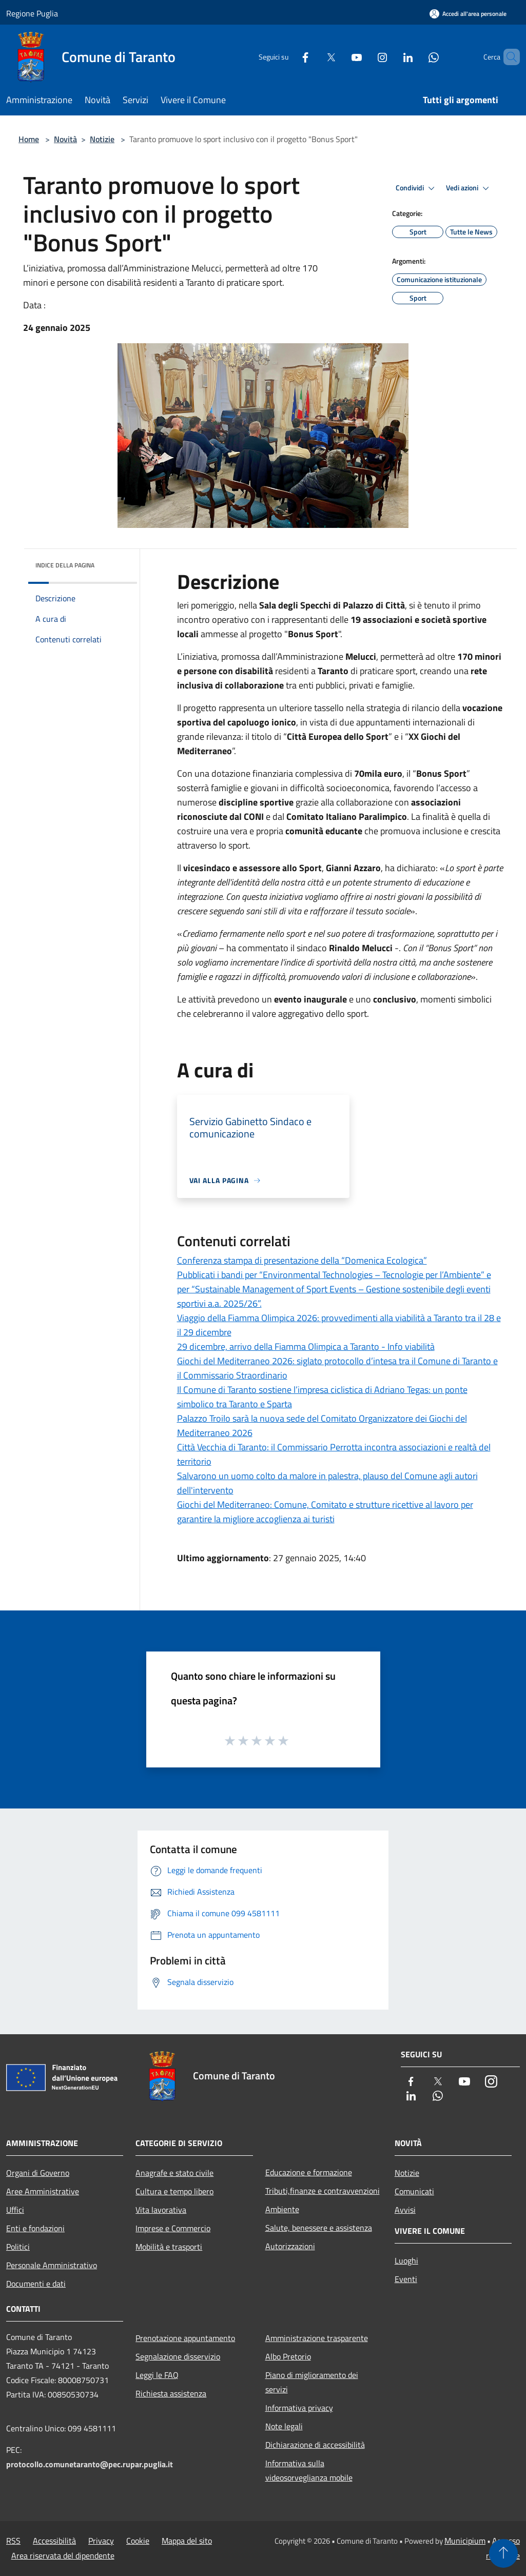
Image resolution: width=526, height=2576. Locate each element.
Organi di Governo (37, 2173)
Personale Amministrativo (51, 2265)
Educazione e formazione (308, 2172)
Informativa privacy (299, 2408)
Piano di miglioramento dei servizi (311, 2382)
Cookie (137, 2540)
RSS (13, 2540)
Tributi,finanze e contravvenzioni (322, 2191)
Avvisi (405, 2210)
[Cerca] (507, 57)
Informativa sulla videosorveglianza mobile (309, 2470)
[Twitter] (313, 57)
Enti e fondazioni (35, 2228)
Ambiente (282, 2209)
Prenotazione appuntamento (185, 2338)
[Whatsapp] (416, 57)
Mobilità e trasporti (168, 2246)
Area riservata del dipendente (62, 2555)
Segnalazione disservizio (177, 2356)
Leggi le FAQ (157, 2375)
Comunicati (414, 2191)
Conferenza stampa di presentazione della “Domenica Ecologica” (302, 1260)
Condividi (417, 188)
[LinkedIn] (390, 57)
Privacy (101, 2540)
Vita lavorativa (160, 2210)
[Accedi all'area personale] (468, 14)
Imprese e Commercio (172, 2228)
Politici (18, 2246)
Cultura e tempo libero (174, 2191)
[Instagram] (365, 57)
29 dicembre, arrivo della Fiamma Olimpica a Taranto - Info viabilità (306, 1346)
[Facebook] (288, 57)
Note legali (284, 2426)
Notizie (102, 139)
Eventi (406, 2279)
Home (28, 139)
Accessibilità (54, 2540)
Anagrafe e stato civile (174, 2173)
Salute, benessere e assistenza (318, 2227)
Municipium (464, 2540)
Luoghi (406, 2260)
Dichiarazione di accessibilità (315, 2445)
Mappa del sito (187, 2540)
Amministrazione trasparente (316, 2338)
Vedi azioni (469, 188)
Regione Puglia (32, 13)
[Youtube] (339, 57)
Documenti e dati (36, 2283)
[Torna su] (503, 2553)
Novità (65, 139)
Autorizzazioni (290, 2246)
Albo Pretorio (288, 2356)
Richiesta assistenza (170, 2393)
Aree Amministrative (42, 2191)
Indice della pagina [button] (64, 565)
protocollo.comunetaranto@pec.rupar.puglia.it (89, 2464)
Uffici (15, 2210)
